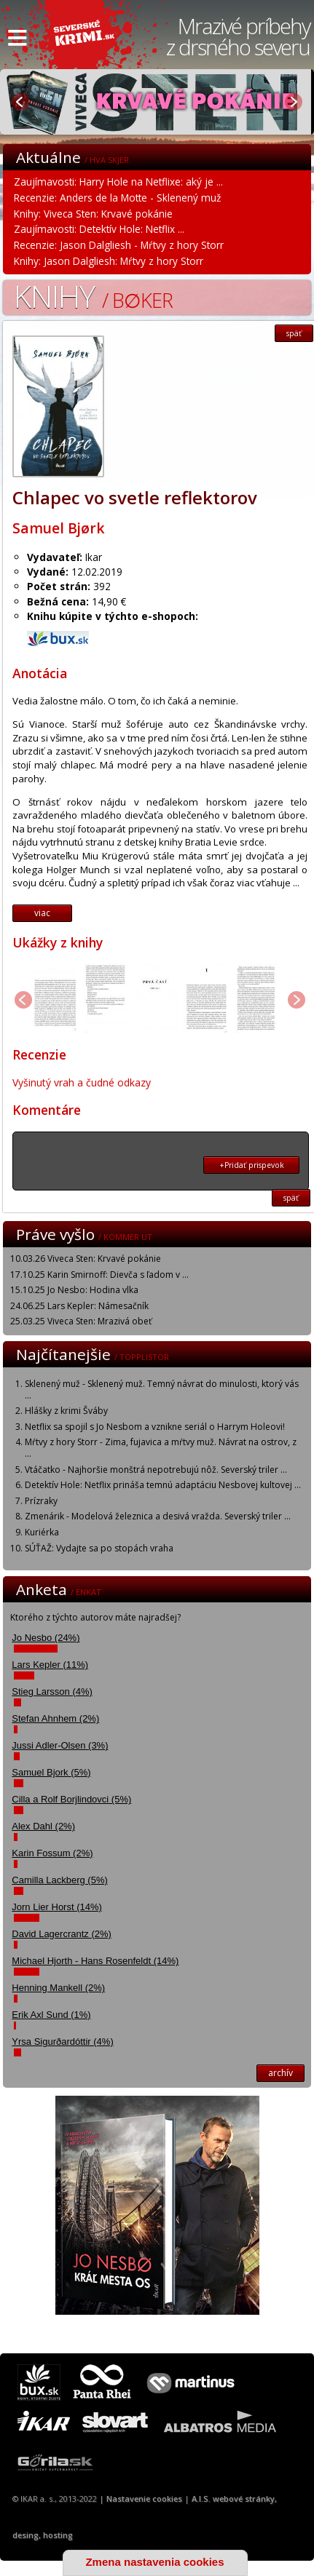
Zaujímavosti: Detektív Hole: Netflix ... (99, 229)
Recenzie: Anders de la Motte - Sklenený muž (117, 197)
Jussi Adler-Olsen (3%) (60, 1745)
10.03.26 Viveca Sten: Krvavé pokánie (85, 1258)
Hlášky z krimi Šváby (66, 1410)
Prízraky (41, 1501)
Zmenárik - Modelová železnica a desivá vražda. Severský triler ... (158, 1516)
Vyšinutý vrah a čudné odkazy (81, 1082)
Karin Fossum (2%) (52, 1853)
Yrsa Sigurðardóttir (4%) (62, 2041)
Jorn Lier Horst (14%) (57, 1907)
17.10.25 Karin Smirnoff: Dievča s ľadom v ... (99, 1274)
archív (280, 2073)
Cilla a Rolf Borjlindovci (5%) (71, 1799)
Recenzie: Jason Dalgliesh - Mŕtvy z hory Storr (119, 245)
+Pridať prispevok (251, 1165)
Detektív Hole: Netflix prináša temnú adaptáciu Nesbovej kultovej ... (163, 1485)
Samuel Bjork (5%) (51, 1772)
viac (42, 913)
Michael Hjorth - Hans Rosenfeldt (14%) (95, 1960)
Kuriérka (42, 1532)
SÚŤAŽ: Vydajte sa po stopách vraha (99, 1548)
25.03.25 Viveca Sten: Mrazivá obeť (81, 1321)
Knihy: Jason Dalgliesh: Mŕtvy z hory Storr (108, 261)
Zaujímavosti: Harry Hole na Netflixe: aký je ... (118, 181)
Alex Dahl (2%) (43, 1826)
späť (294, 333)
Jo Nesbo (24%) (45, 1637)
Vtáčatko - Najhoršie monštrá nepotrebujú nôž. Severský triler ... (156, 1469)
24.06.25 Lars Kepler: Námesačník (79, 1306)
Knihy (93, 296)
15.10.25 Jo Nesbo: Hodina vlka (74, 1290)
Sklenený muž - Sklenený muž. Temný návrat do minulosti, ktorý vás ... (162, 1390)
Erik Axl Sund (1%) (51, 2014)
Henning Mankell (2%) (58, 1987)
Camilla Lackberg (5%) (60, 1880)
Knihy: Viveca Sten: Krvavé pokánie (93, 213)
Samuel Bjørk (58, 528)
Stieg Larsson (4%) (52, 1691)
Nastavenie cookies (144, 2498)
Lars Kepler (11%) (50, 1664)
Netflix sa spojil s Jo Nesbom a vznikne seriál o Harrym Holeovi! (155, 1426)
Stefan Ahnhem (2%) (55, 1718)
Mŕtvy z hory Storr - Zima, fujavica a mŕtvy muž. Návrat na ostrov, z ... (161, 1448)
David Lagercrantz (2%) (61, 1934)
